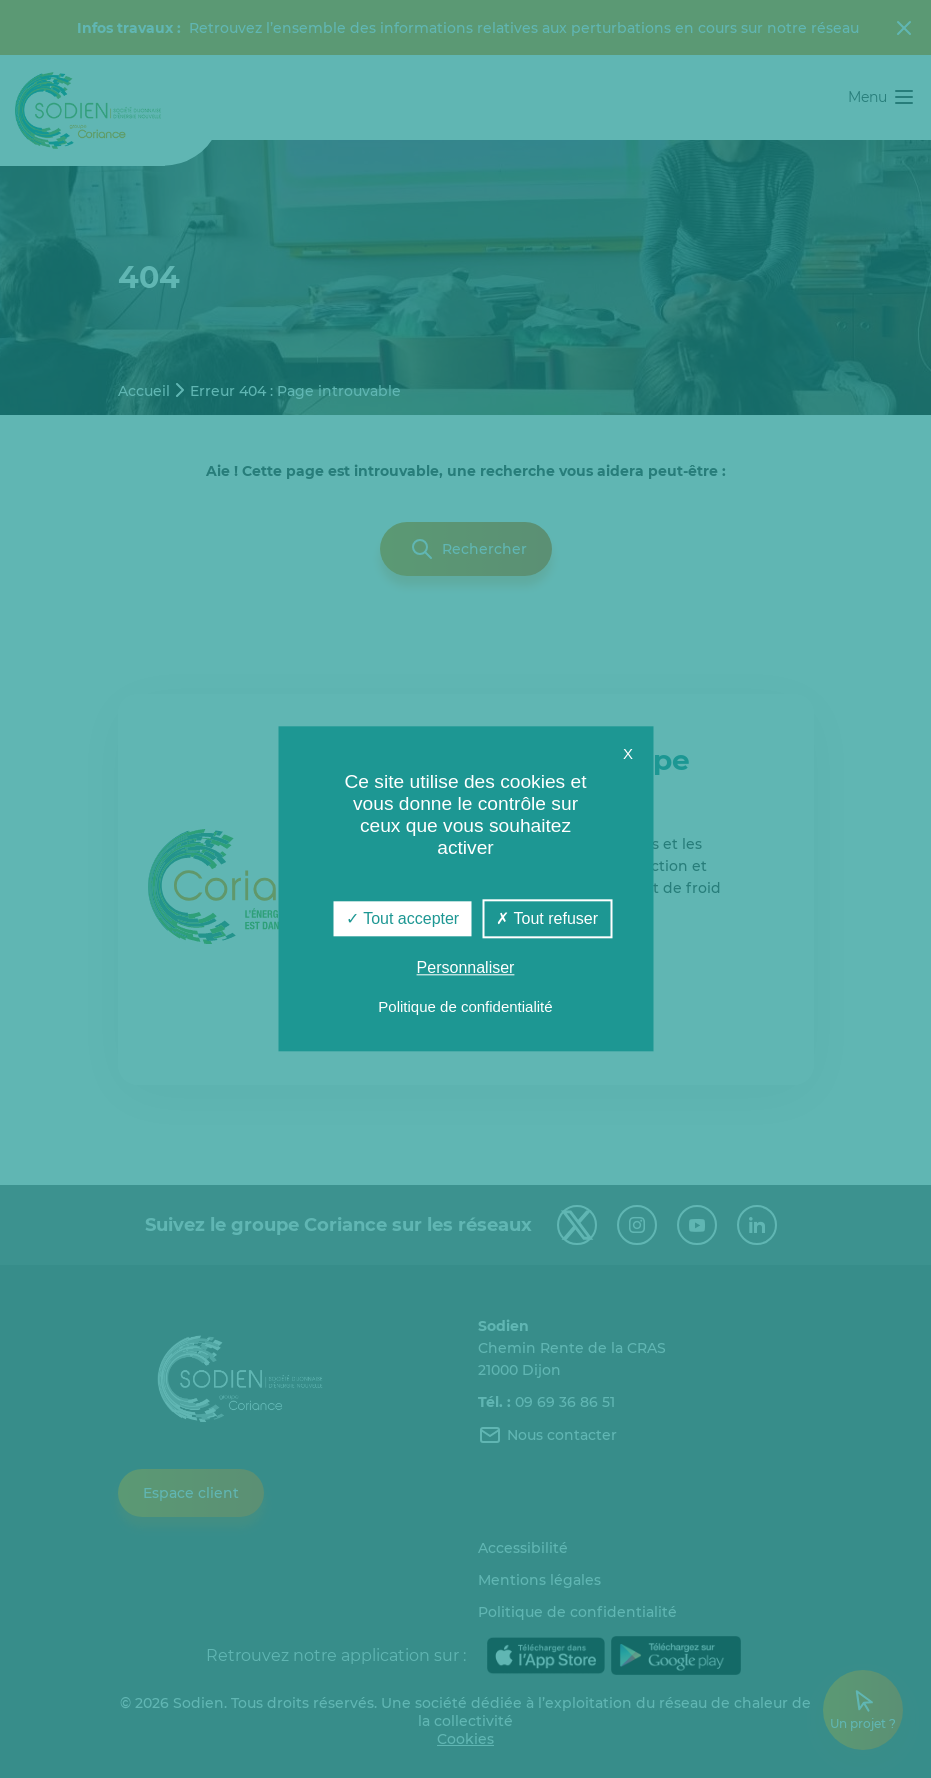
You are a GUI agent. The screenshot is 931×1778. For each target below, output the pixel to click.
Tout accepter (402, 918)
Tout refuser (547, 918)
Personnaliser (466, 968)
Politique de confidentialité (465, 1007)
